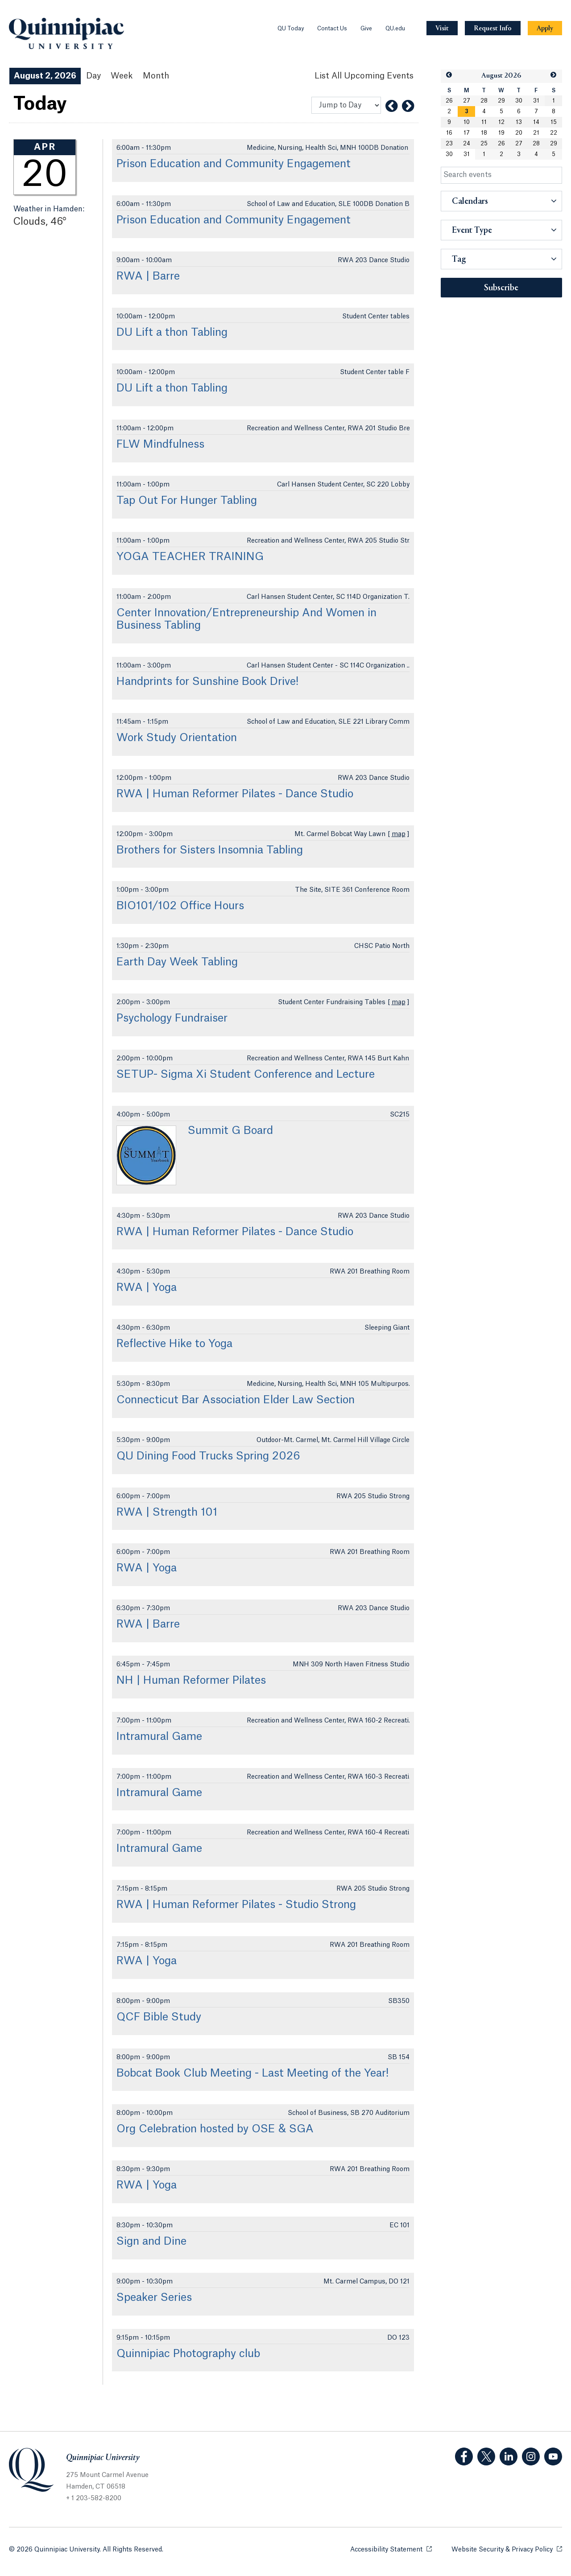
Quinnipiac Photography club (188, 2354)
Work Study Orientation (176, 738)
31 (536, 100)
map (398, 834)
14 (536, 122)
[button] (449, 75)
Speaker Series (154, 2297)
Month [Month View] (156, 76)
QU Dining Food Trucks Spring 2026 (208, 1456)
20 (518, 133)
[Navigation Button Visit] (442, 28)
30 (518, 100)
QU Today (290, 28)
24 (466, 143)
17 (466, 133)
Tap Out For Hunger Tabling (186, 500)
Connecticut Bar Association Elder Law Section (235, 1400)
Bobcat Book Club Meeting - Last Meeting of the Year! (252, 2073)
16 (449, 133)
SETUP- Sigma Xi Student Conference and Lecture (245, 1074)
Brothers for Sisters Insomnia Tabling (209, 850)
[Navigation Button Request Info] (493, 28)
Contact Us (332, 28)
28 (484, 100)
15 (553, 122)
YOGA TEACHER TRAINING (190, 557)
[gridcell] (466, 111)
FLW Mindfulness (160, 444)
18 (484, 133)
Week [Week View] (122, 76)
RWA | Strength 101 (166, 1512)
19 (501, 133)
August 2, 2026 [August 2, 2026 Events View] (45, 76)
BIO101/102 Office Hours (180, 906)
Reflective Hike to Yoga (174, 1344)
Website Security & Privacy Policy (506, 2549)
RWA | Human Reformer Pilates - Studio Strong (236, 1905)
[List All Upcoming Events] (364, 76)
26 (449, 100)
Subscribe (501, 288)
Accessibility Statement (391, 2549)
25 (484, 143)
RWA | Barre (148, 276)
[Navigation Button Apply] (545, 28)
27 (466, 100)
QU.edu (395, 28)
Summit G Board (230, 1130)
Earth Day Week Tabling (177, 962)
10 (466, 122)
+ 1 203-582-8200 (93, 2498)
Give (366, 28)
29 (501, 100)
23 (449, 143)
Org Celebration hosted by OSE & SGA (215, 2129)
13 (519, 122)
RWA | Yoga (146, 1287)
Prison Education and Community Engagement (233, 164)
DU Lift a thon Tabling (172, 332)
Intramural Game (159, 1736)
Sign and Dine (151, 2241)
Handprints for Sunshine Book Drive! (207, 681)
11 (484, 122)
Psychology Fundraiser (172, 1018)
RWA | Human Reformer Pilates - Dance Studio (234, 794)
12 (501, 122)
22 (553, 133)
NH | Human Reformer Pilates (191, 1680)
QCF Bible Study (158, 2017)
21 (536, 133)
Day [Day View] (93, 76)
